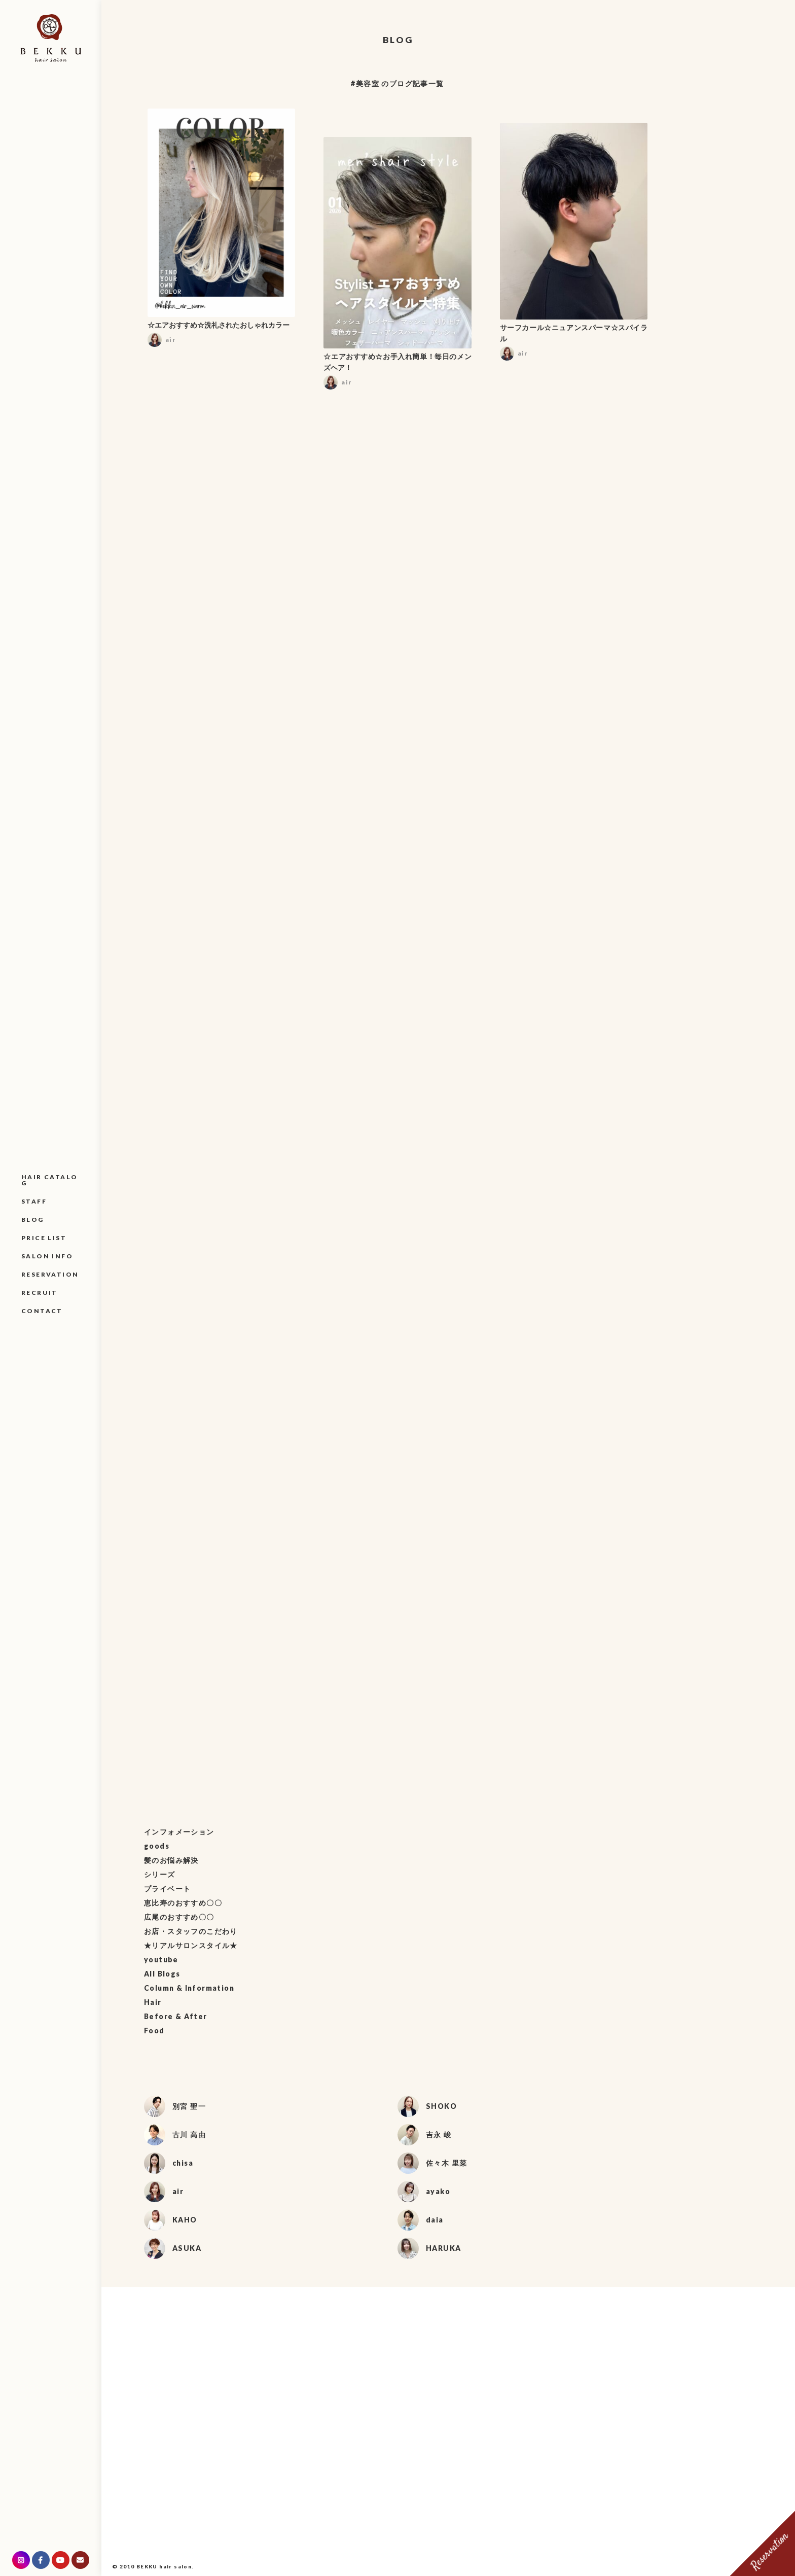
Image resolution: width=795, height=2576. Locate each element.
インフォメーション (179, 1831)
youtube (161, 1959)
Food (154, 2030)
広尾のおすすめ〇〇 (179, 1917)
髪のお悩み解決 (171, 1860)
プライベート (167, 1888)
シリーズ (159, 1874)
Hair (153, 2002)
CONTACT (42, 1311)
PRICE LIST (43, 1238)
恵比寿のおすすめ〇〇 (183, 1902)
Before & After (175, 2016)
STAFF (34, 1201)
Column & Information (189, 1988)
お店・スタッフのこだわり (191, 1931)
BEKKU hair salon (164, 2566)
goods (156, 1846)
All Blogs (162, 1973)
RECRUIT (39, 1292)
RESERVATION (50, 1274)
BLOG (32, 1219)
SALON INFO (47, 1256)
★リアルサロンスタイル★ (191, 1945)
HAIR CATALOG (49, 1180)
